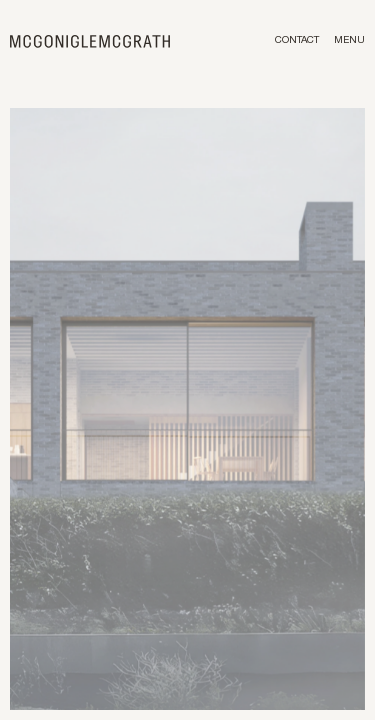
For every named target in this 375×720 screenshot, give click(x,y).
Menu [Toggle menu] (349, 40)
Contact (297, 40)
